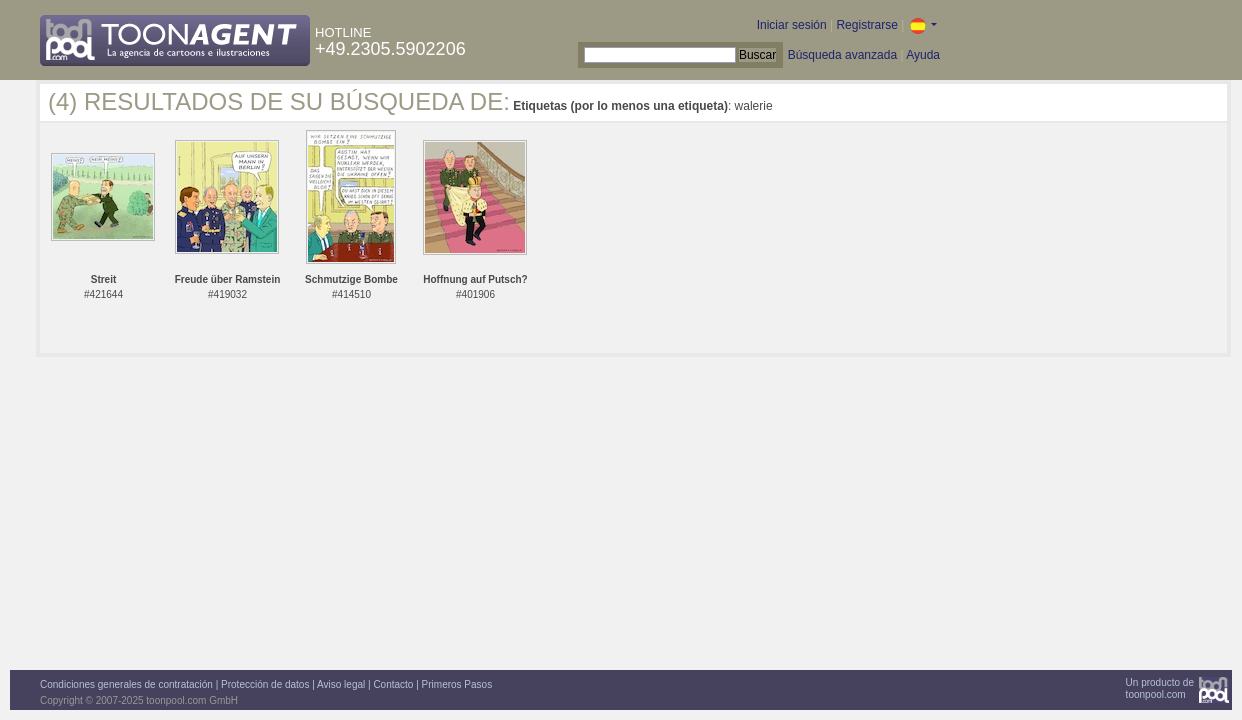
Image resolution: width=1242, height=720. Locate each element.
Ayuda (923, 55)
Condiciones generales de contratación (126, 684)
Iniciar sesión (792, 25)
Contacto (393, 684)
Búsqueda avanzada (842, 55)
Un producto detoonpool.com (1160, 688)
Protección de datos (265, 684)
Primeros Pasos (457, 684)
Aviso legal (341, 684)
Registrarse (866, 25)
